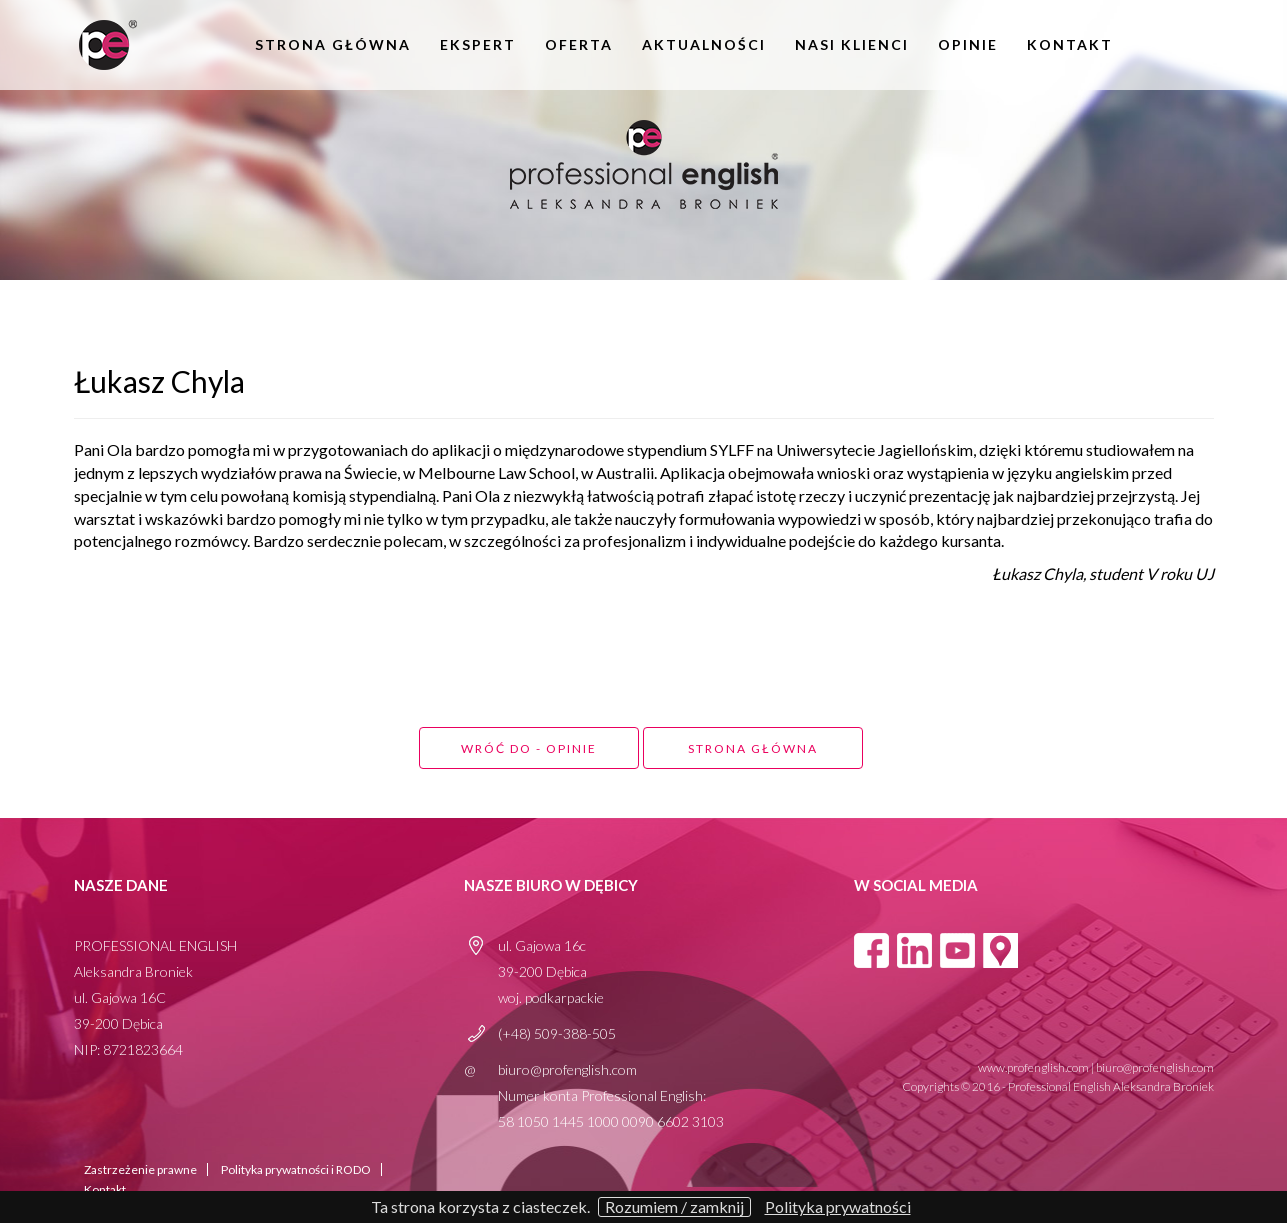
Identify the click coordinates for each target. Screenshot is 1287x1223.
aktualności (704, 45)
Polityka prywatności (838, 1207)
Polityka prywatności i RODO (296, 1169)
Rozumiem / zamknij (674, 1206)
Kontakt (1070, 45)
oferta (579, 45)
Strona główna (333, 45)
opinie (968, 45)
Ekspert (478, 45)
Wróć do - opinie (529, 748)
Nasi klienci (852, 45)
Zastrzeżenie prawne (140, 1169)
